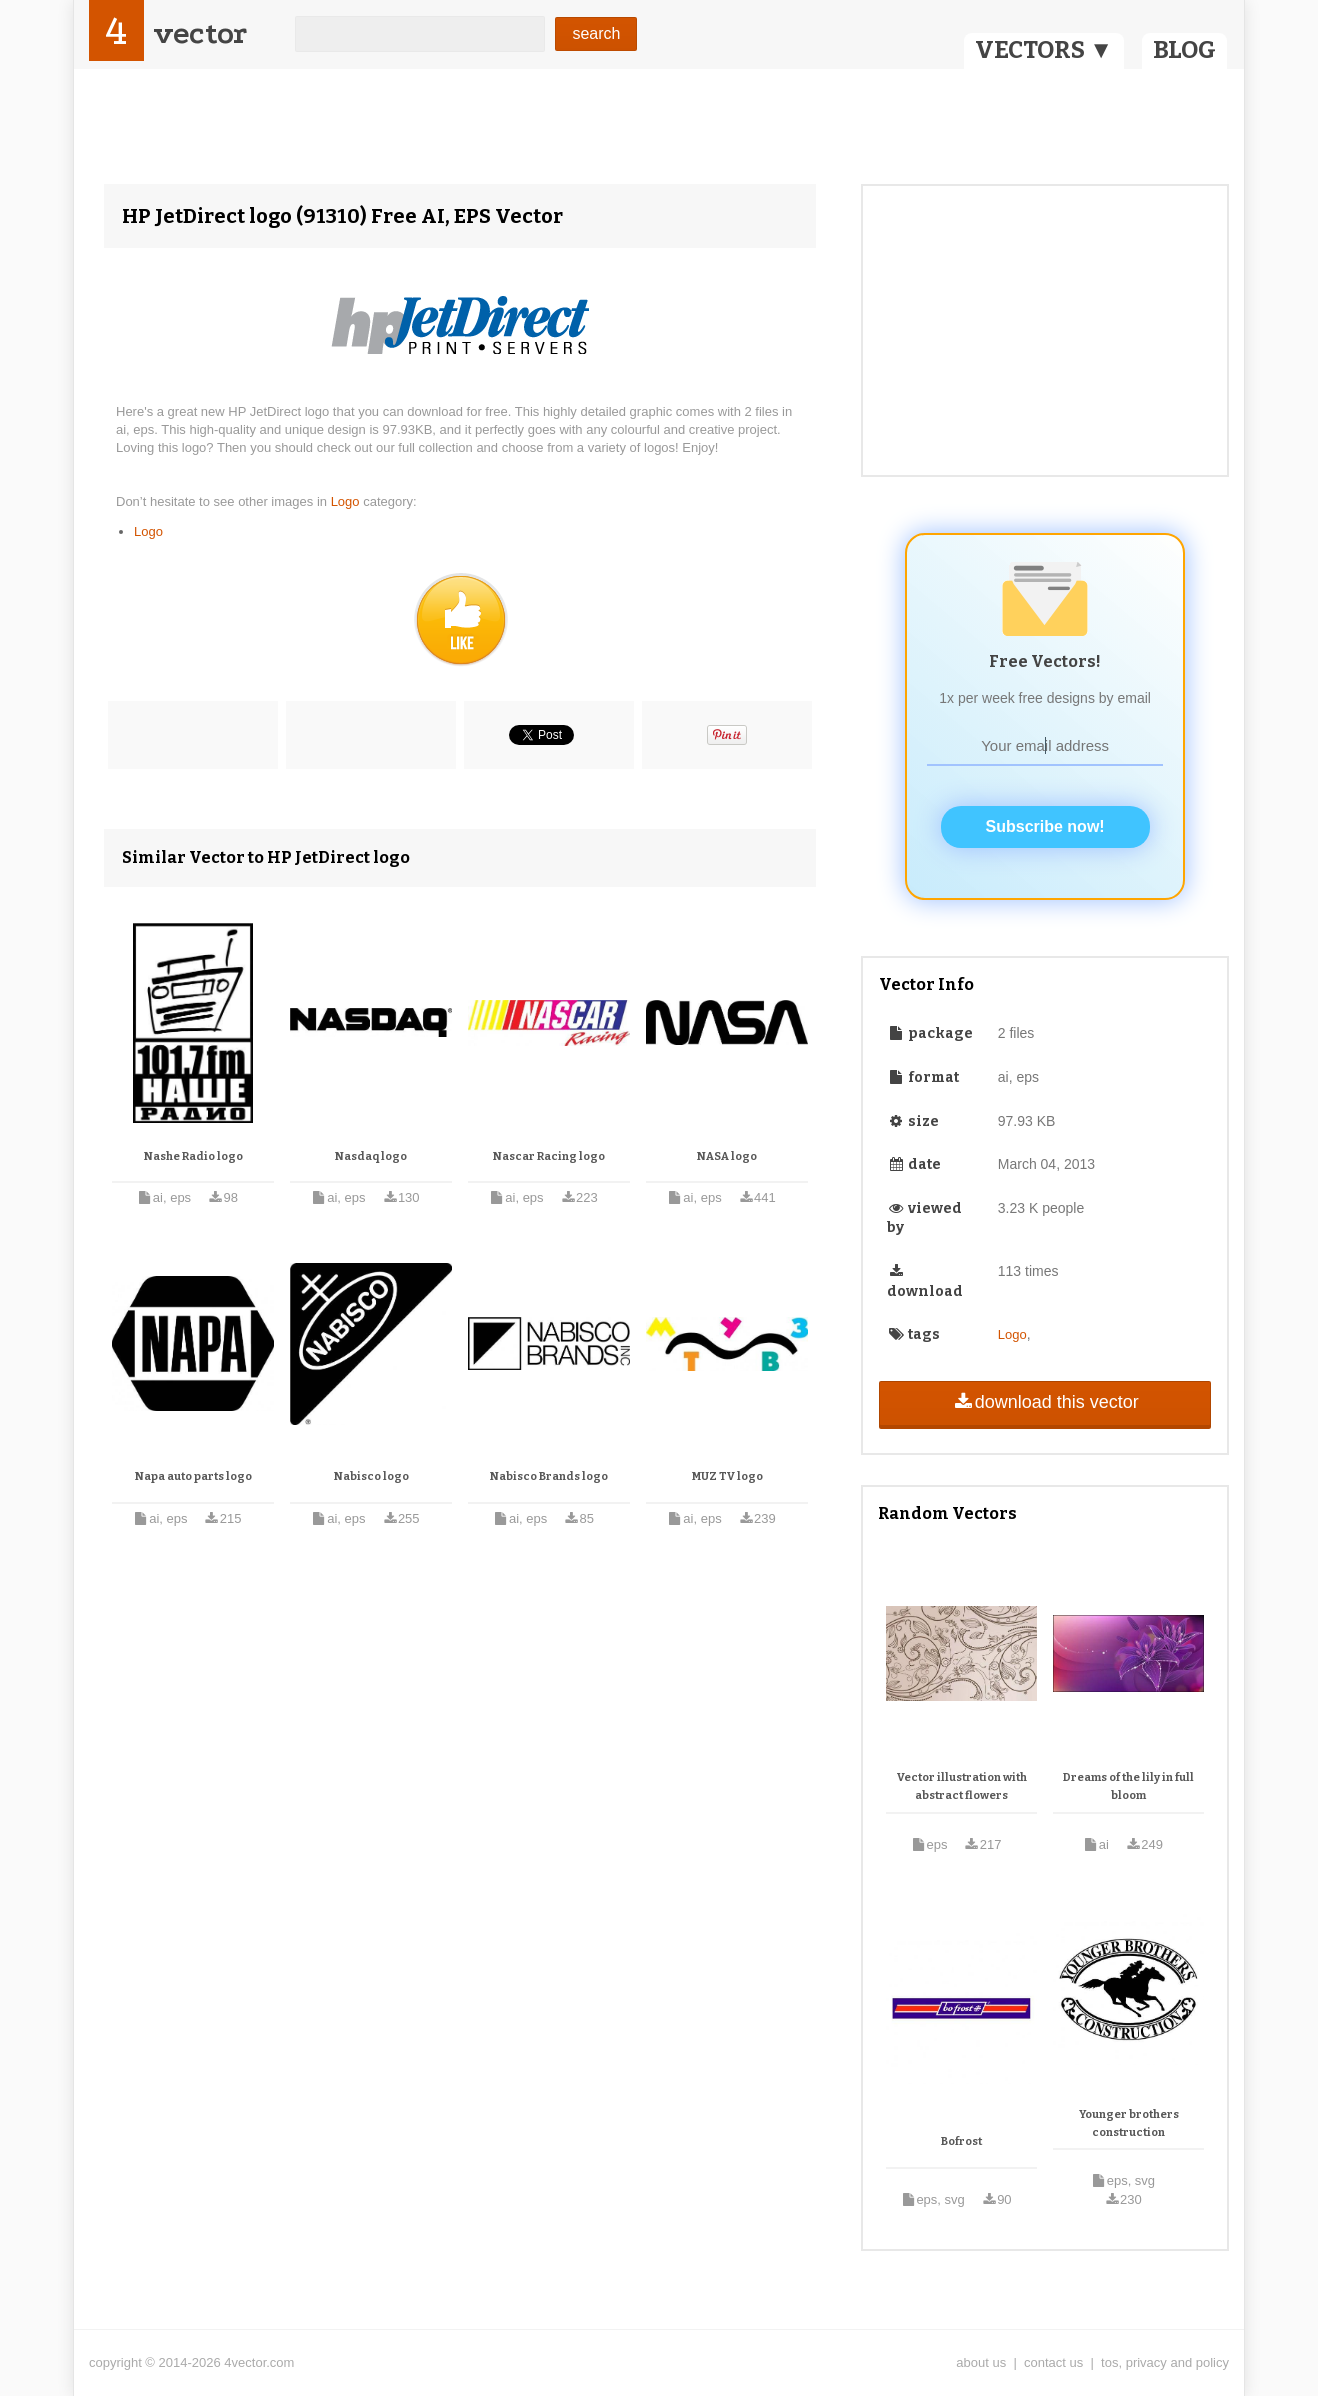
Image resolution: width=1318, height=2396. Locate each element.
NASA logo (727, 1156)
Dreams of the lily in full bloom (1128, 1786)
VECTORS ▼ (1044, 50)
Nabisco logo (371, 1476)
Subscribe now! (1045, 826)
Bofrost (961, 2141)
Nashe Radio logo (193, 1156)
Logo (347, 501)
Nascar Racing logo (549, 1156)
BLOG (1184, 50)
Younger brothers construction (1129, 2123)
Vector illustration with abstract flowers (962, 1786)
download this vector (1044, 1402)
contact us (1053, 2362)
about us (981, 2362)
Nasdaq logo (371, 1156)
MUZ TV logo (727, 1476)
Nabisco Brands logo (549, 1476)
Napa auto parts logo (193, 1476)
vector (200, 33)
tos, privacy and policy (1165, 2362)
